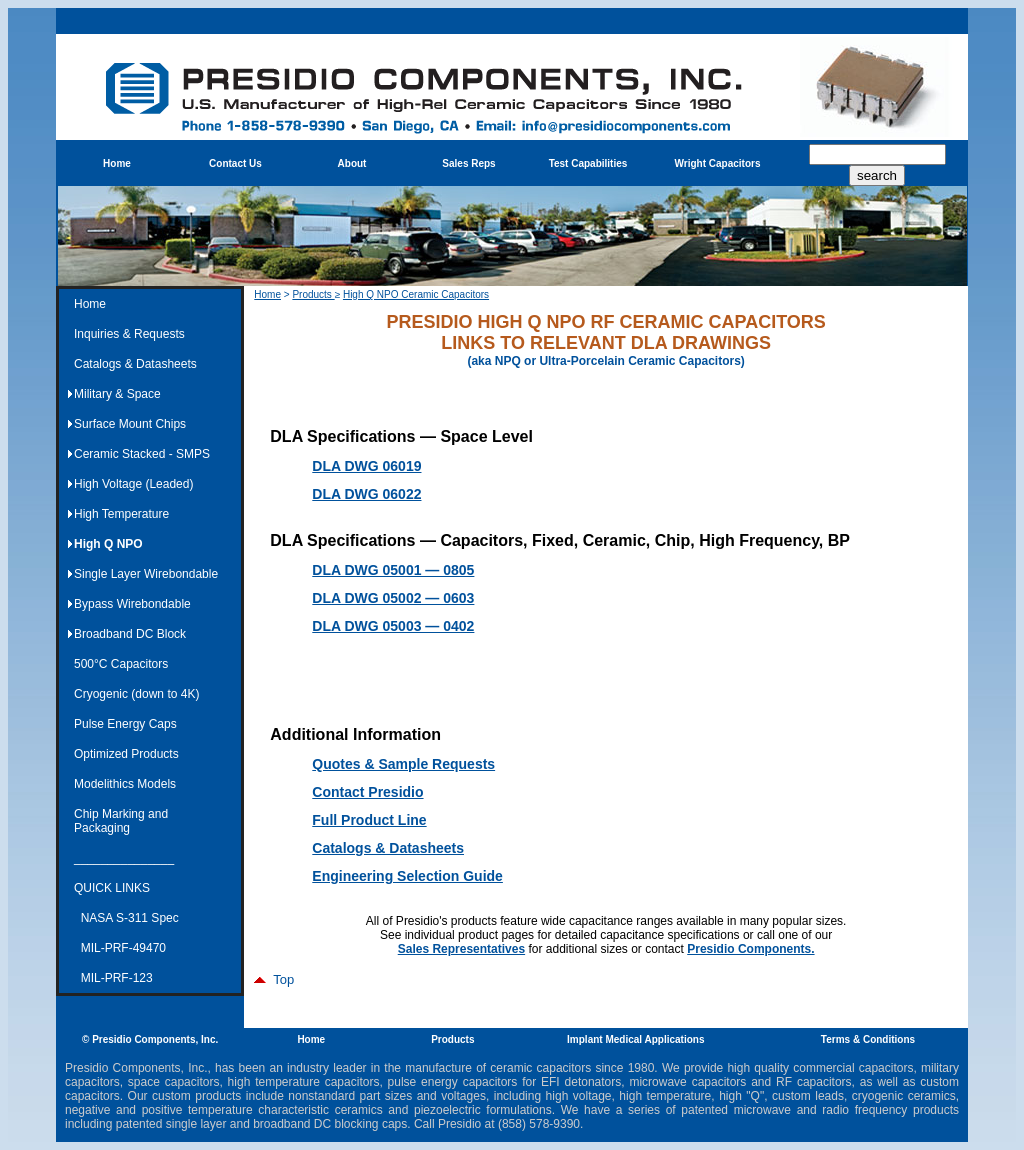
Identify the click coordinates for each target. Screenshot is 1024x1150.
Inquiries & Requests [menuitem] (129, 334)
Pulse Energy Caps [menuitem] (125, 724)
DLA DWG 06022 (366, 494)
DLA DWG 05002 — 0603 (393, 598)
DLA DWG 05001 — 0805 (393, 570)
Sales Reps (468, 163)
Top (274, 979)
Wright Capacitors (718, 163)
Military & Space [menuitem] (117, 394)
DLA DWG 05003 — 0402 (393, 626)
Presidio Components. (750, 949)
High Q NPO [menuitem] (108, 544)
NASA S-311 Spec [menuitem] (126, 918)
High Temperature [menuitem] (121, 514)
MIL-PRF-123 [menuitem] (113, 978)
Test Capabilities (588, 163)
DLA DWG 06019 (366, 466)
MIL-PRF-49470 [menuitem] (120, 948)
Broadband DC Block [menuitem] (130, 634)
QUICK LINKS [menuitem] (112, 888)
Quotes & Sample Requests (403, 764)
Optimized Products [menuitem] (126, 754)
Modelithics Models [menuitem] (125, 784)
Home (117, 163)
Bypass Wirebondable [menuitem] (132, 604)
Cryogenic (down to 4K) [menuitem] (136, 694)
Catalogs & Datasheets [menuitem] (135, 364)
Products (313, 294)
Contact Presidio (367, 792)
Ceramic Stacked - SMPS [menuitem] (142, 454)
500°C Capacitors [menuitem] (121, 664)
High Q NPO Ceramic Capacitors (416, 294)
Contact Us (235, 163)
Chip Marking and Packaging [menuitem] (121, 821)
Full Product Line (369, 820)
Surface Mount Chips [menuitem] (130, 424)
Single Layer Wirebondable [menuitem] (146, 574)
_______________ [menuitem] (124, 858)
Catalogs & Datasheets (388, 848)
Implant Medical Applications (635, 1039)
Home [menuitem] (90, 304)
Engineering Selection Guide (407, 876)
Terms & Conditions (868, 1039)
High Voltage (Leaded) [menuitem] (133, 484)
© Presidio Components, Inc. (150, 1039)
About (352, 163)
